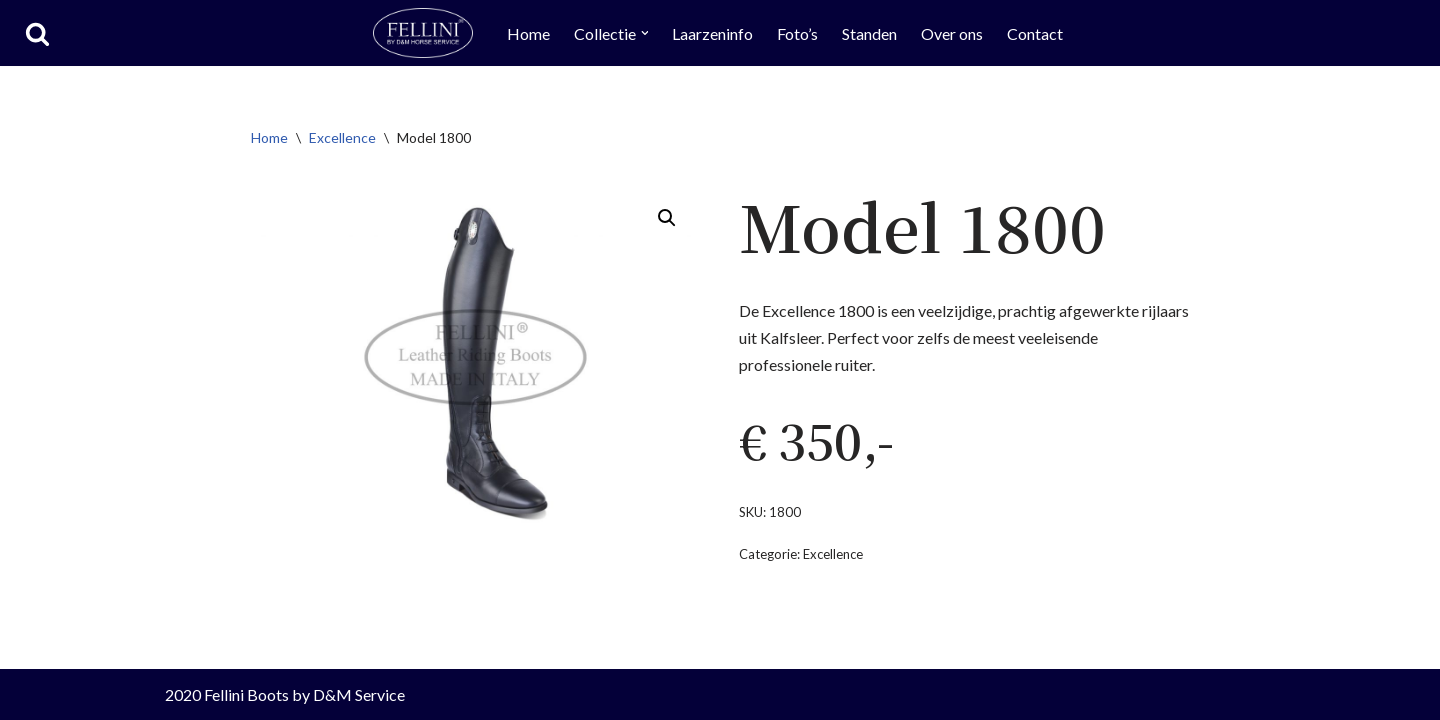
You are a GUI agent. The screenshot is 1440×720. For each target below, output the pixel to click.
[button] (645, 33)
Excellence (342, 137)
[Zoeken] (37, 33)
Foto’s (798, 33)
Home (528, 33)
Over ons (953, 33)
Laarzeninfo (713, 33)
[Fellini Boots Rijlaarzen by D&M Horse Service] (423, 33)
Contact (1036, 33)
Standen (870, 33)
